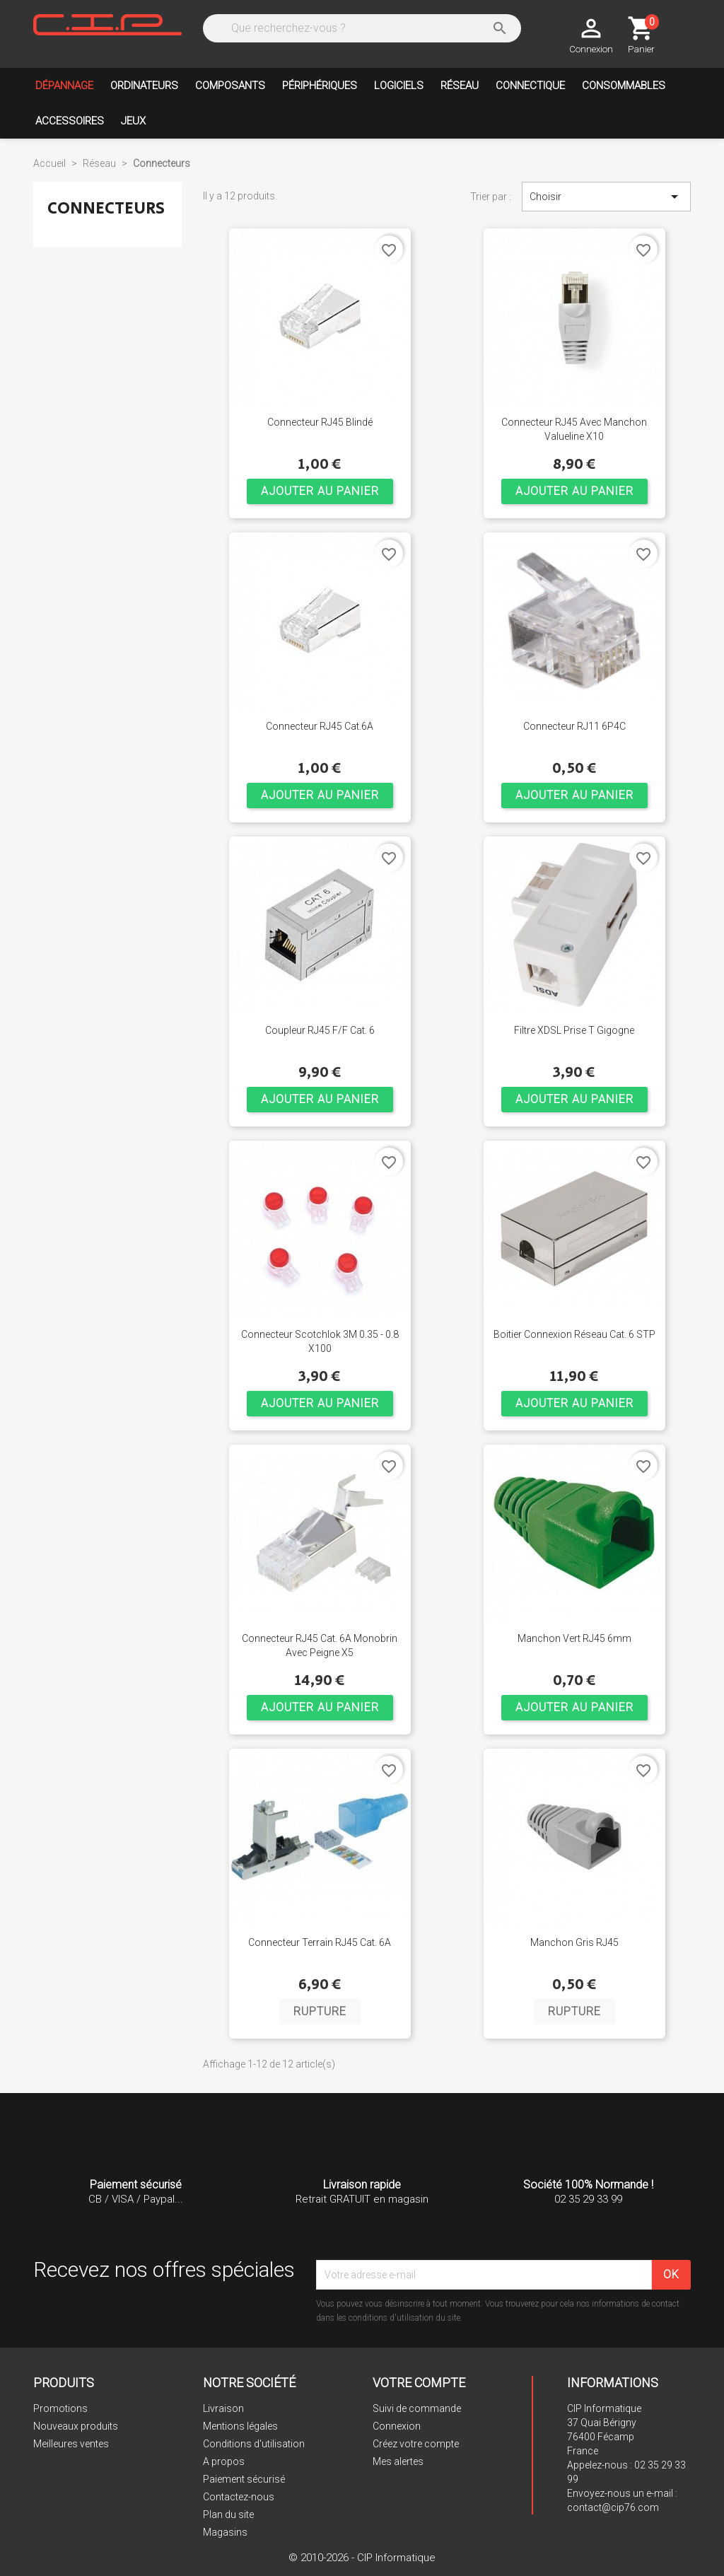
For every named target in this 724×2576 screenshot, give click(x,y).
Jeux (133, 121)
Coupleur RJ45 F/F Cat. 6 (320, 1030)
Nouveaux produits (75, 2426)
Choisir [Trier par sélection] (606, 196)
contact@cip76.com (613, 2507)
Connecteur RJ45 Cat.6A (319, 726)
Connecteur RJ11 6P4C (574, 726)
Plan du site (228, 2514)
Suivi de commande (417, 2408)
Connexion (397, 2426)
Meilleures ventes (71, 2443)
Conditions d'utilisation (254, 2443)
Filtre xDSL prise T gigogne (574, 1030)
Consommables (623, 85)
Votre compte (419, 2382)
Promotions (60, 2408)
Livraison (223, 2408)
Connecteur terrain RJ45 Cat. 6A (319, 1942)
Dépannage (64, 85)
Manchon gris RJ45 (574, 1942)
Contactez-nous (238, 2496)
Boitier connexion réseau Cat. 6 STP (574, 1334)
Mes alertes (398, 2461)
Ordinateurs (144, 85)
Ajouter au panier (320, 491)
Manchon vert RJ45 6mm (574, 1638)
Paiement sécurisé (244, 2479)
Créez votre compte (416, 2443)
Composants (230, 85)
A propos (224, 2461)
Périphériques (319, 85)
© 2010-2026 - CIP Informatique (362, 2557)
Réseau (459, 85)
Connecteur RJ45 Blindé (320, 422)
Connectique (530, 85)
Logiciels (399, 85)
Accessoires (69, 121)
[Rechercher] (360, 28)
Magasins (225, 2532)
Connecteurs (106, 208)
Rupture (319, 2011)
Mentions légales (240, 2426)
